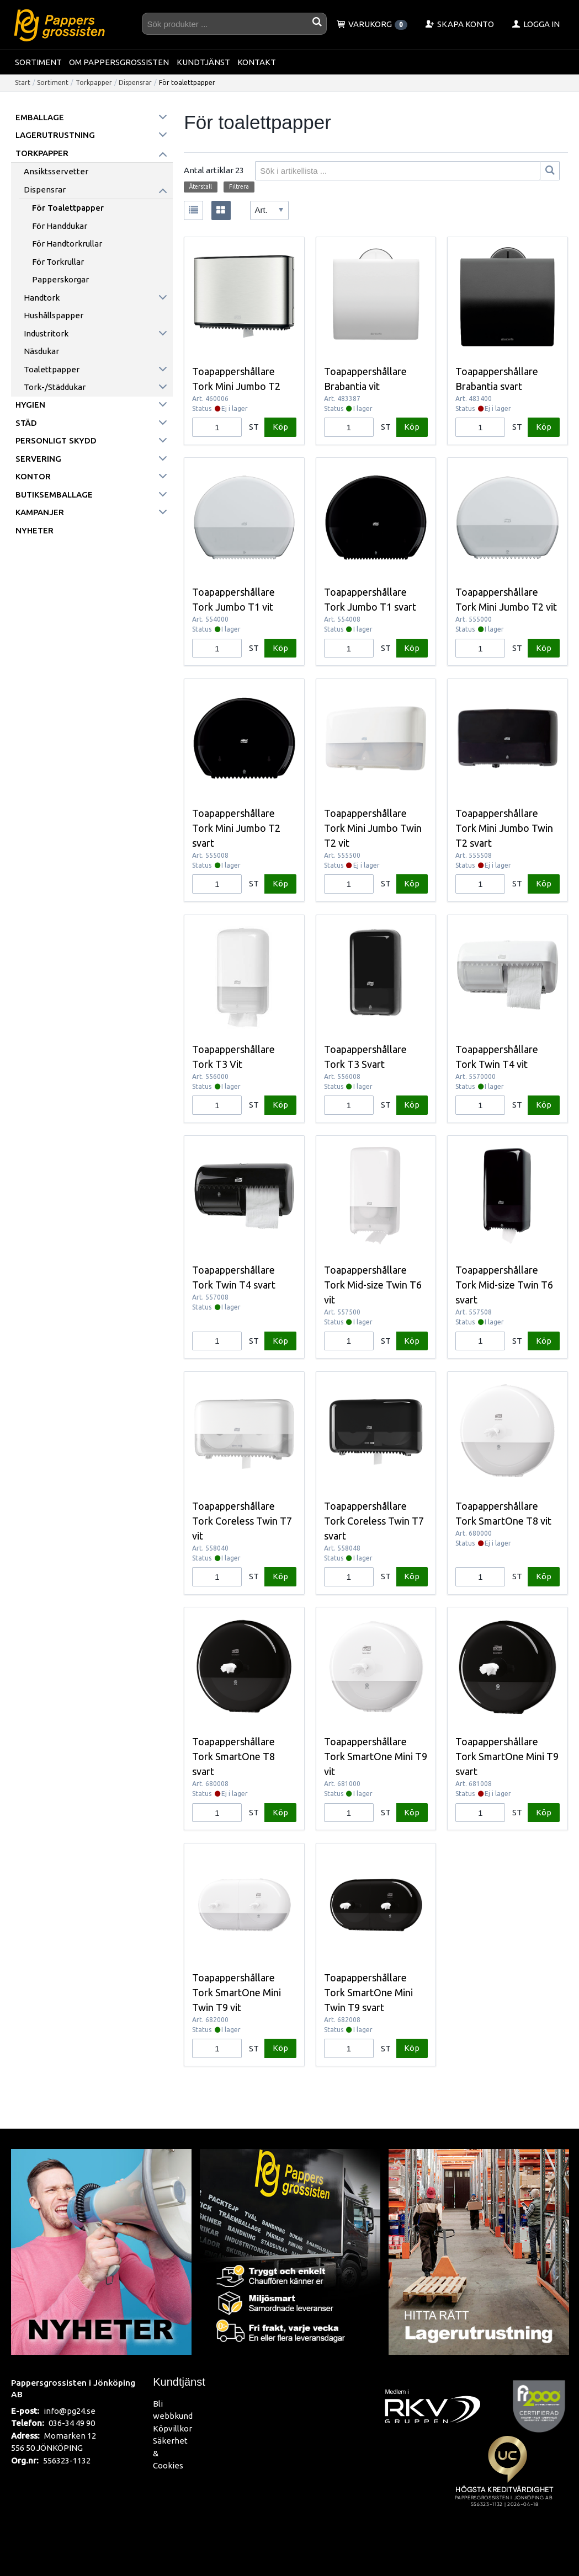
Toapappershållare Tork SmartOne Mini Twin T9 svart (368, 1992)
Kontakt (256, 62)
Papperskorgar (60, 279)
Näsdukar (41, 351)
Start (22, 82)
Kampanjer (39, 512)
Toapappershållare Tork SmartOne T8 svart (233, 1756)
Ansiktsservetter (56, 171)
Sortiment (38, 62)
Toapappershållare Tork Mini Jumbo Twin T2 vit (373, 828)
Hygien (30, 404)
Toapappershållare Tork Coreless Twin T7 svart (374, 1520)
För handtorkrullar (67, 243)
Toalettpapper (51, 369)
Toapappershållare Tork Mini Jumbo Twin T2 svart (504, 828)
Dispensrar (135, 82)
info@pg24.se (69, 2410)
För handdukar (59, 226)
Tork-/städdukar (55, 387)
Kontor (33, 476)
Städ (26, 422)
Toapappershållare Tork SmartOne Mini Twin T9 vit (236, 1992)
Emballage (39, 117)
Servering (38, 458)
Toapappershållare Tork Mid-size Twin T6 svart (504, 1284)
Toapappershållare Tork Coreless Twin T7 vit (242, 1520)
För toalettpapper (68, 207)
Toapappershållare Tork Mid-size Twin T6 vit (373, 1284)
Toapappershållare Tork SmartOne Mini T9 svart (507, 1756)
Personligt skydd (56, 440)
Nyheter (34, 530)
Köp (280, 426)
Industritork (46, 333)
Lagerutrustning (55, 135)
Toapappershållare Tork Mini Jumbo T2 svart (236, 828)
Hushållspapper (53, 315)
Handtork (42, 297)
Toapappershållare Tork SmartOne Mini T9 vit (375, 1756)
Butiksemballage (54, 494)
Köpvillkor (172, 2428)
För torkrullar (58, 261)
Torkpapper (94, 82)
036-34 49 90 (72, 2423)
